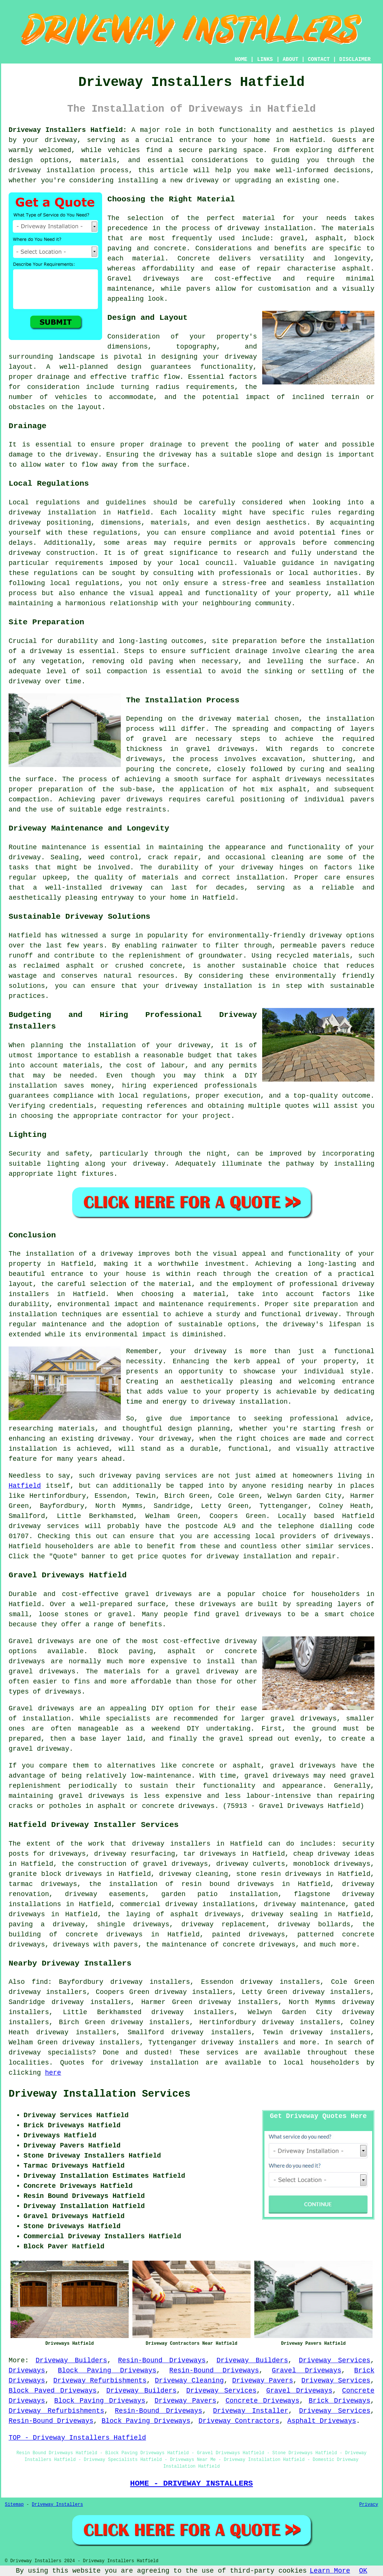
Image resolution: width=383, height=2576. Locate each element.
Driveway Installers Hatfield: (68, 130)
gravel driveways (220, 749)
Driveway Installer (250, 2411)
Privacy (368, 2504)
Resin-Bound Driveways (161, 2360)
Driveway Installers (57, 2504)
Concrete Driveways (262, 2401)
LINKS (265, 59)
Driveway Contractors (239, 2421)
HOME (241, 59)
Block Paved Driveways (52, 2390)
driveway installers (171, 1843)
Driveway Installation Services (99, 2094)
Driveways (27, 2370)
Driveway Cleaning (189, 2380)
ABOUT (290, 59)
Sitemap (14, 2504)
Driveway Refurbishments (100, 2380)
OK (363, 2571)
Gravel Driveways (306, 2370)
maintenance (64, 847)
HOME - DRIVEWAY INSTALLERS (191, 2483)
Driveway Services (334, 2360)
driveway (61, 140)
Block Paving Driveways (107, 2370)
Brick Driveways (339, 2401)
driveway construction (52, 553)
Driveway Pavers (262, 2380)
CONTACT (319, 59)
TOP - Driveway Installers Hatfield (77, 2438)
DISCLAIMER (355, 59)
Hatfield (25, 1486)
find (40, 1982)
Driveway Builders (71, 2360)
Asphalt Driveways (321, 2421)
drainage (166, 444)
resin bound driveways (227, 1884)
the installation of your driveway (140, 1045)
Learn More (330, 2571)
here (53, 2072)
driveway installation (270, 228)
